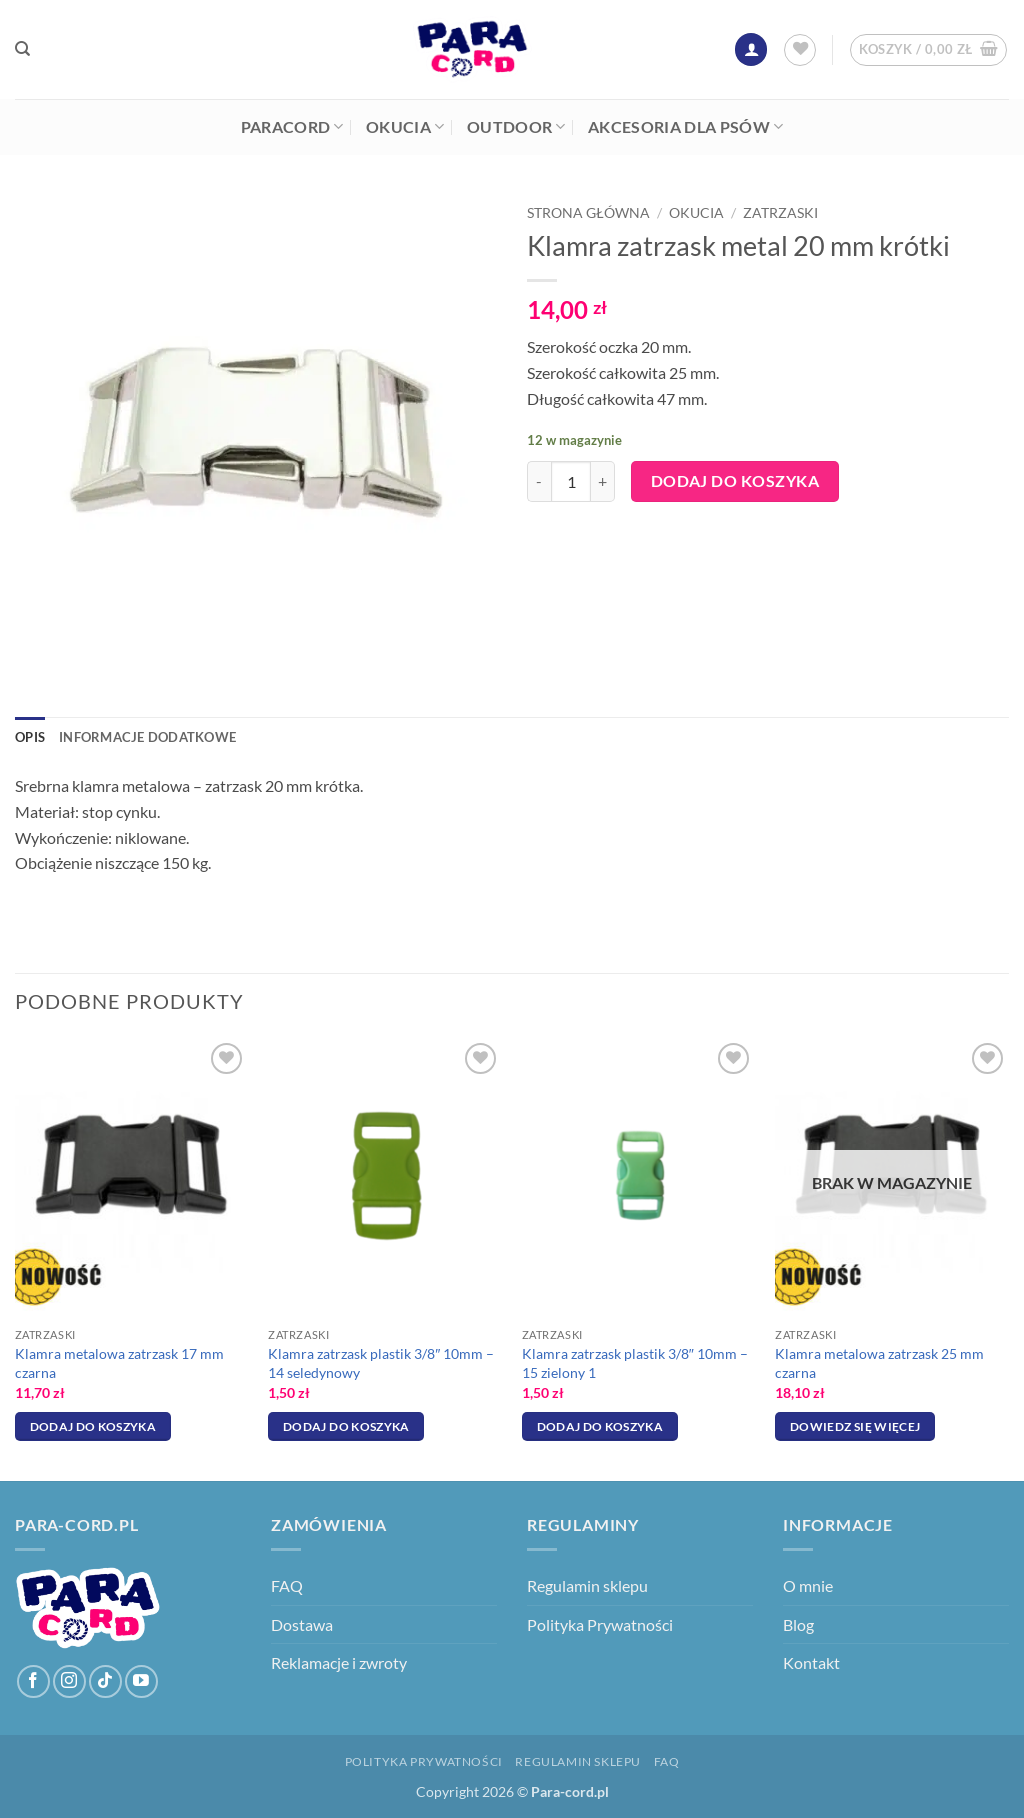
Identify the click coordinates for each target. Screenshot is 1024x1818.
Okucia (405, 127)
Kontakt (811, 1662)
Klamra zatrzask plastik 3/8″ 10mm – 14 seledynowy (381, 1363)
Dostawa (302, 1624)
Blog (798, 1624)
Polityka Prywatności (600, 1624)
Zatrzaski (780, 213)
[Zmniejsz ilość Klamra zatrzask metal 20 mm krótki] (539, 481)
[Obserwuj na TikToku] (105, 1681)
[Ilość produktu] (571, 481)
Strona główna (588, 213)
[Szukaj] (22, 49)
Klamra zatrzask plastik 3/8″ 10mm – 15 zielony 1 (635, 1363)
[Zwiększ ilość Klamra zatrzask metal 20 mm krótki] (603, 481)
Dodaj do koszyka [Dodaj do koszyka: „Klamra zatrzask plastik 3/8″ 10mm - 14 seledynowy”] (346, 1426)
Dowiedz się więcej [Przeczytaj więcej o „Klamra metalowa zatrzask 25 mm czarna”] (855, 1426)
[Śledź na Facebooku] (33, 1681)
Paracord (292, 127)
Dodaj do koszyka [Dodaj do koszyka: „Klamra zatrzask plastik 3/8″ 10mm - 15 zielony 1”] (600, 1426)
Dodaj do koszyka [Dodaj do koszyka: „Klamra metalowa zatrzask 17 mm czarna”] (93, 1426)
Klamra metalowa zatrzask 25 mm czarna (879, 1363)
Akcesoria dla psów (685, 127)
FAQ (287, 1585)
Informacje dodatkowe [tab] (147, 737)
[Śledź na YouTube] (141, 1681)
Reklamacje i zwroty (339, 1662)
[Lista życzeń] (800, 50)
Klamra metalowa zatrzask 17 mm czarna (119, 1363)
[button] (751, 49)
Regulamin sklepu (587, 1585)
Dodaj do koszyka (735, 481)
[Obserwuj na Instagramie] (69, 1681)
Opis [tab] (30, 737)
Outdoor (516, 127)
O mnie (808, 1585)
